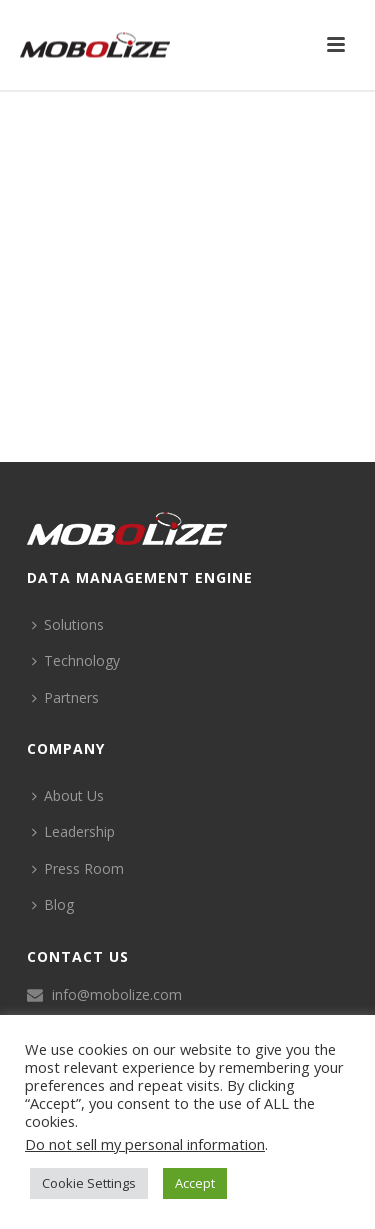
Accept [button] (195, 1183)
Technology (76, 660)
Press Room (78, 868)
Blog (53, 904)
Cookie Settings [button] (89, 1183)
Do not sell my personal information (145, 1144)
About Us (68, 795)
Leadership (73, 831)
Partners (65, 697)
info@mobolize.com (117, 995)
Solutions (68, 624)
